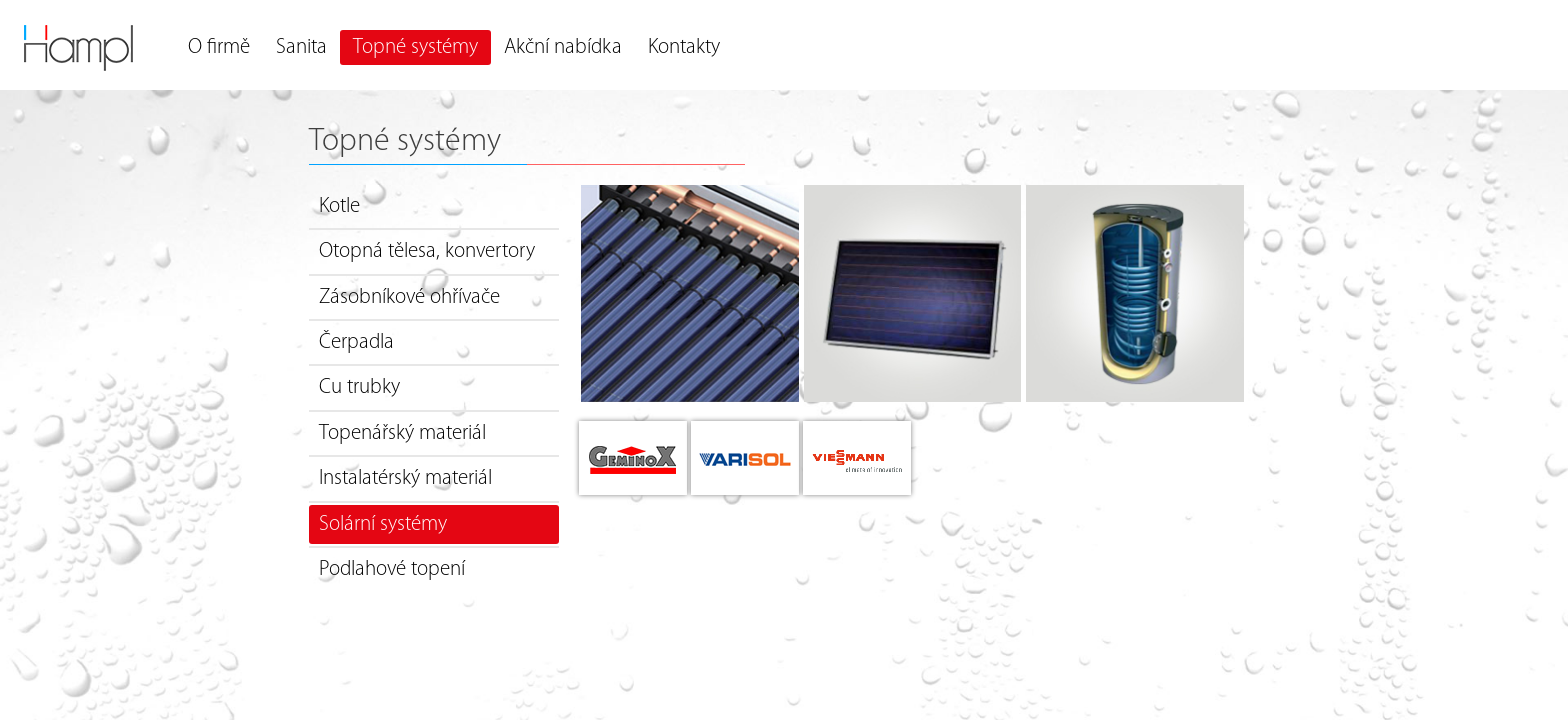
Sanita (301, 47)
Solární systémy (383, 524)
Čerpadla (356, 342)
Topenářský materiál (402, 433)
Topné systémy (415, 47)
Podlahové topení (392, 569)
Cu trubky (359, 387)
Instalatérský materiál (405, 478)
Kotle (339, 206)
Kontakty (684, 47)
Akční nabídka (563, 47)
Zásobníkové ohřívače (409, 297)
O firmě (219, 47)
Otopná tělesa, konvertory (427, 251)
